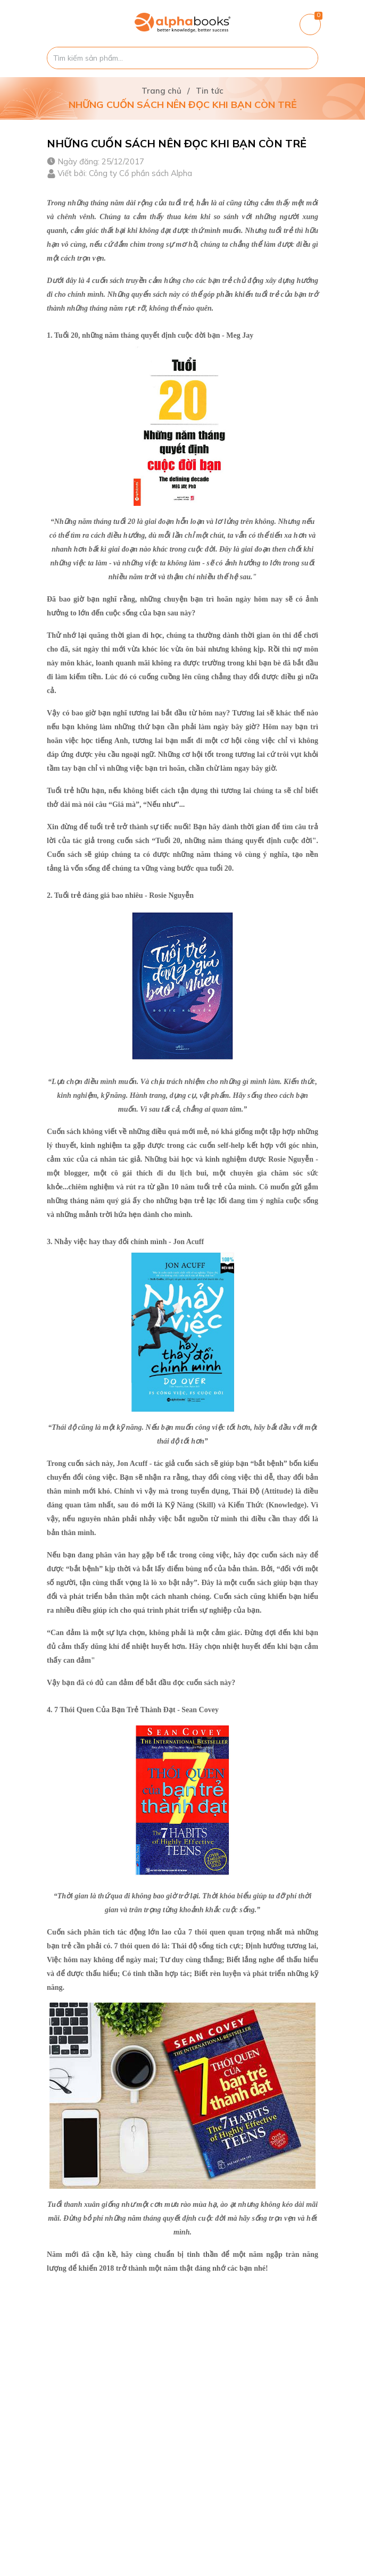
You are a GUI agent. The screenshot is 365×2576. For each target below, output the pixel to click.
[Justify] (304, 58)
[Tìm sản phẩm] (182, 58)
